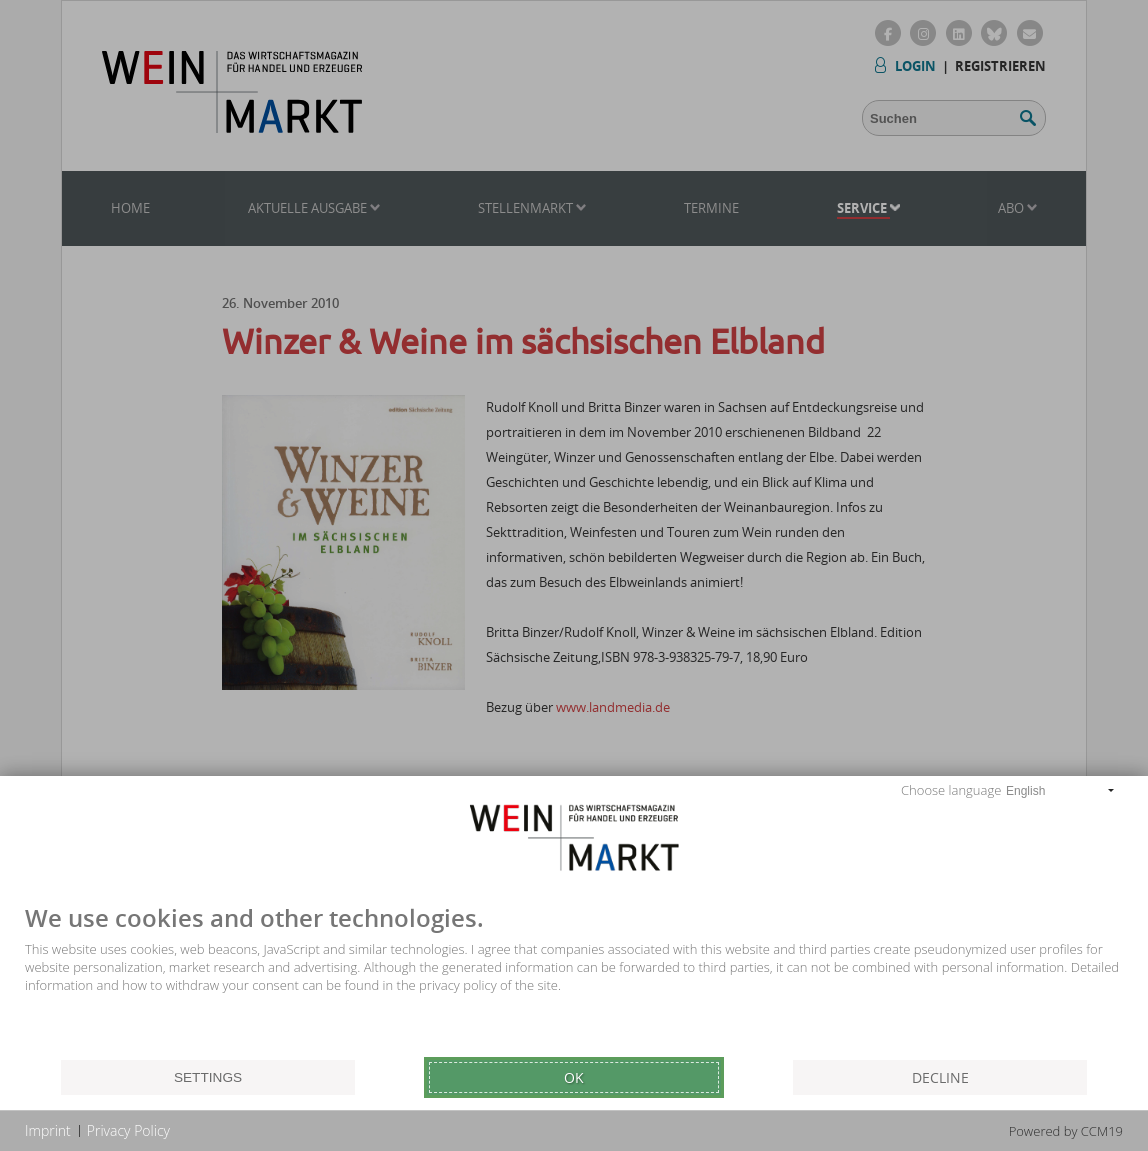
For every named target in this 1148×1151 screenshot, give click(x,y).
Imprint (48, 1130)
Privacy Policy (128, 1130)
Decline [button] (940, 1077)
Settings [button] (208, 1077)
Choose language (951, 790)
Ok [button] (574, 1077)
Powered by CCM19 (1066, 1131)
